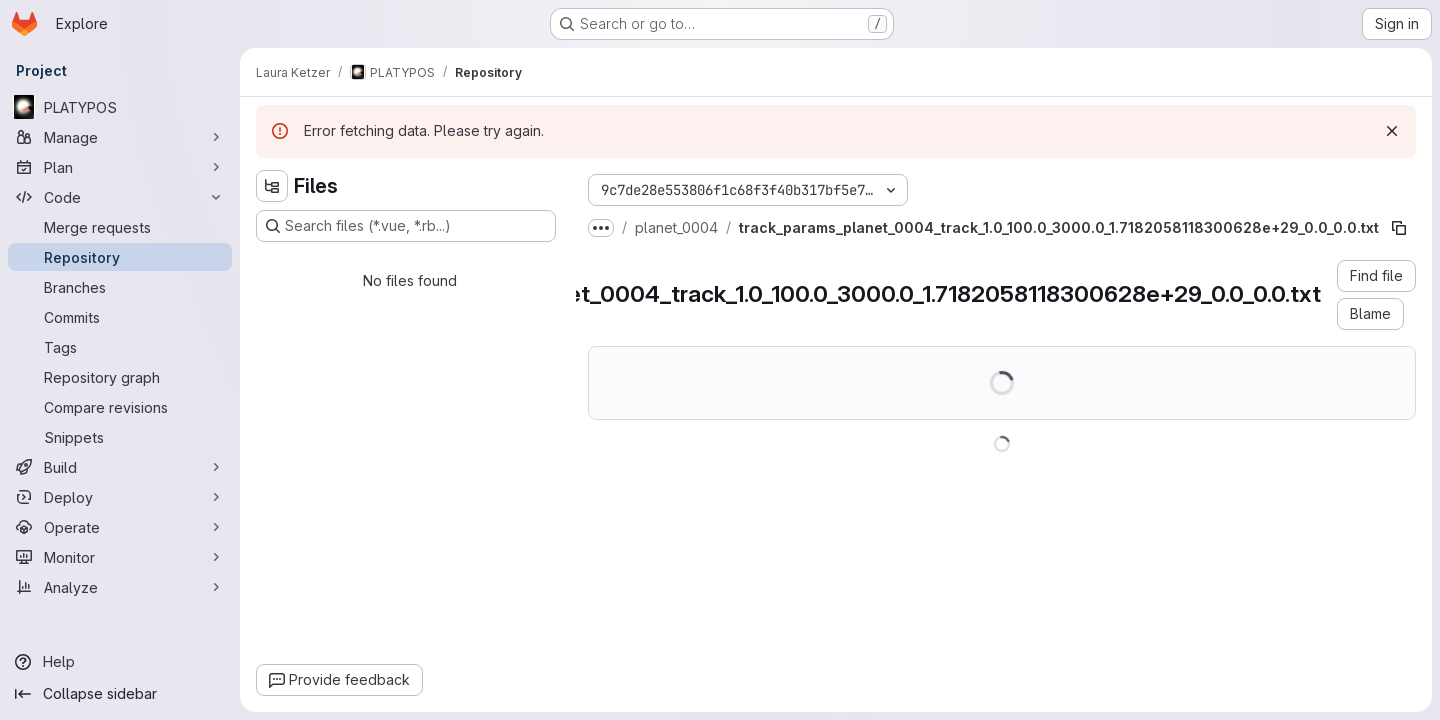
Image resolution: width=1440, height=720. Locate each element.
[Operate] (120, 527)
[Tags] (120, 347)
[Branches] (120, 287)
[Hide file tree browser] (272, 186)
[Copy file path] (1399, 228)
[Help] (120, 662)
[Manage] (120, 137)
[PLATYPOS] (120, 107)
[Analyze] (120, 587)
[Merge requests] (120, 227)
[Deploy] (120, 497)
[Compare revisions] (120, 407)
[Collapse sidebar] (120, 694)
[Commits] (120, 317)
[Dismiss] (1392, 131)
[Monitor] (120, 557)
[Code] (120, 197)
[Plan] (120, 167)
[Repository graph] (120, 377)
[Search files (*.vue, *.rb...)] (406, 226)
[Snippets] (120, 437)
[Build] (120, 467)
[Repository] (120, 257)
